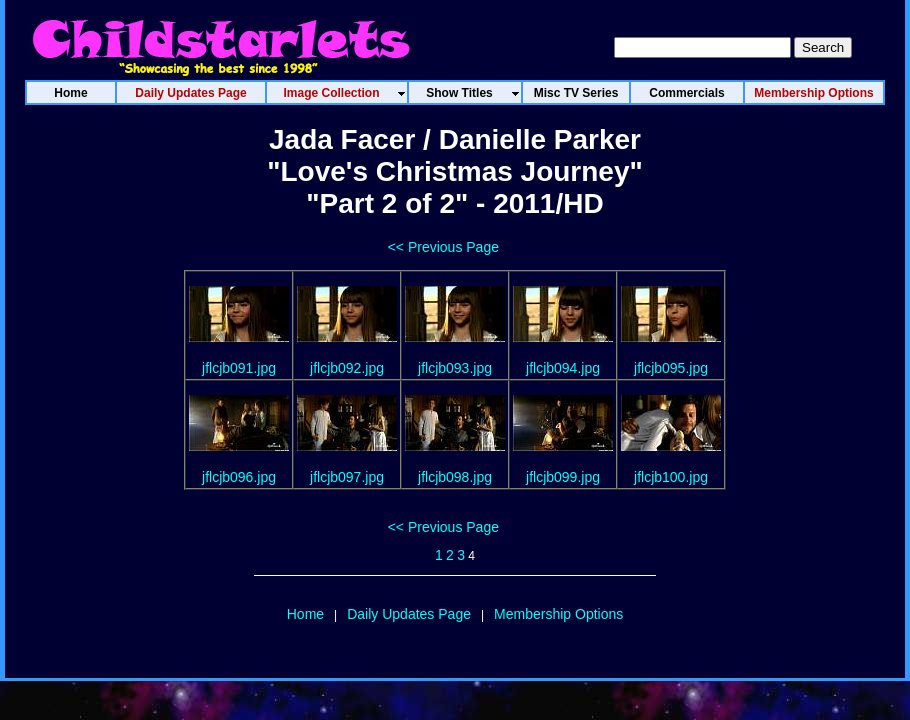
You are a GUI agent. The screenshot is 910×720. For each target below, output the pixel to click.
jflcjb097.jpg (347, 477)
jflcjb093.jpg (455, 368)
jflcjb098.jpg (455, 477)
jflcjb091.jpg (239, 368)
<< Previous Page (443, 247)
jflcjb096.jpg (239, 477)
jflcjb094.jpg (563, 368)
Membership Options (558, 614)
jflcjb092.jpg (347, 368)
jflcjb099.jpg (563, 477)
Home (305, 614)
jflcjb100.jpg (671, 477)
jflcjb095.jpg (671, 368)
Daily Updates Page (409, 614)
